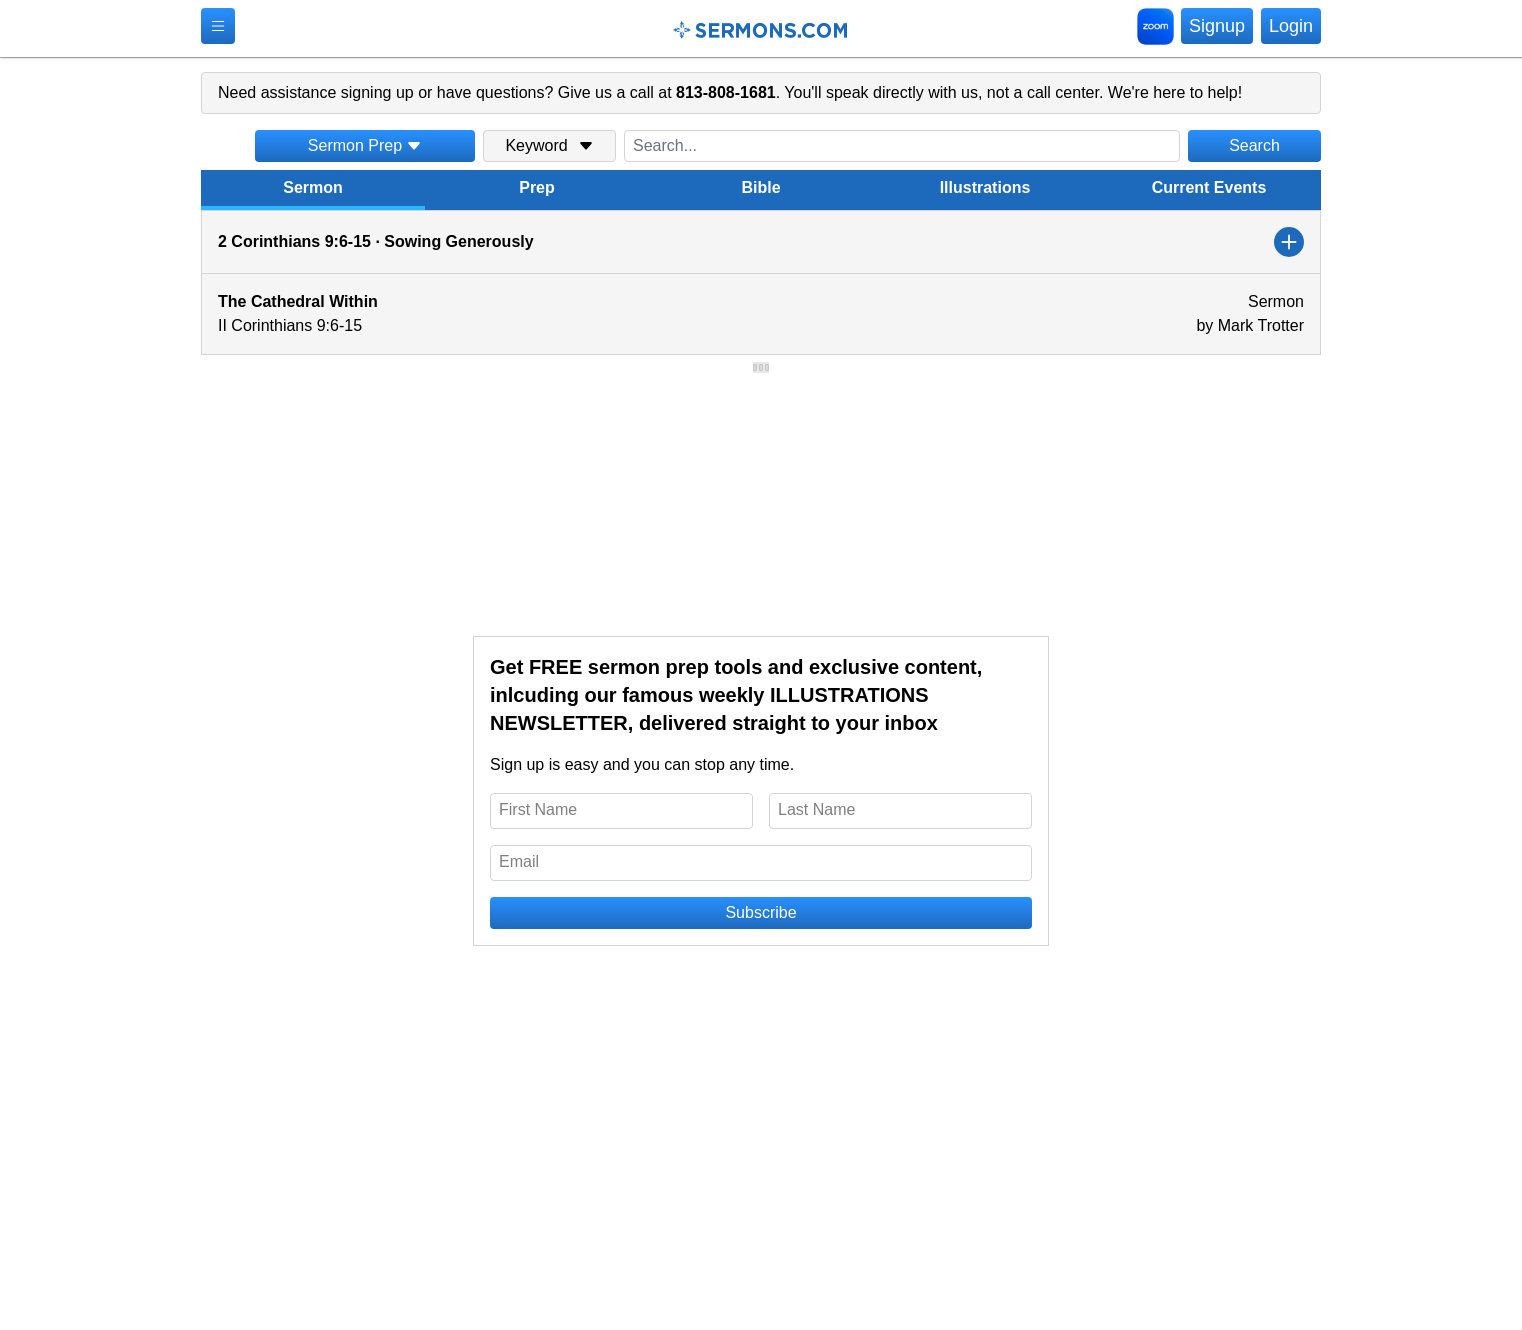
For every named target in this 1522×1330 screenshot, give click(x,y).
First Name (538, 809)
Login (1291, 26)
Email (519, 861)
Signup (1217, 26)
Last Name (816, 809)
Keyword (549, 145)
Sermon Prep (365, 145)
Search (1254, 145)
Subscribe (760, 912)
